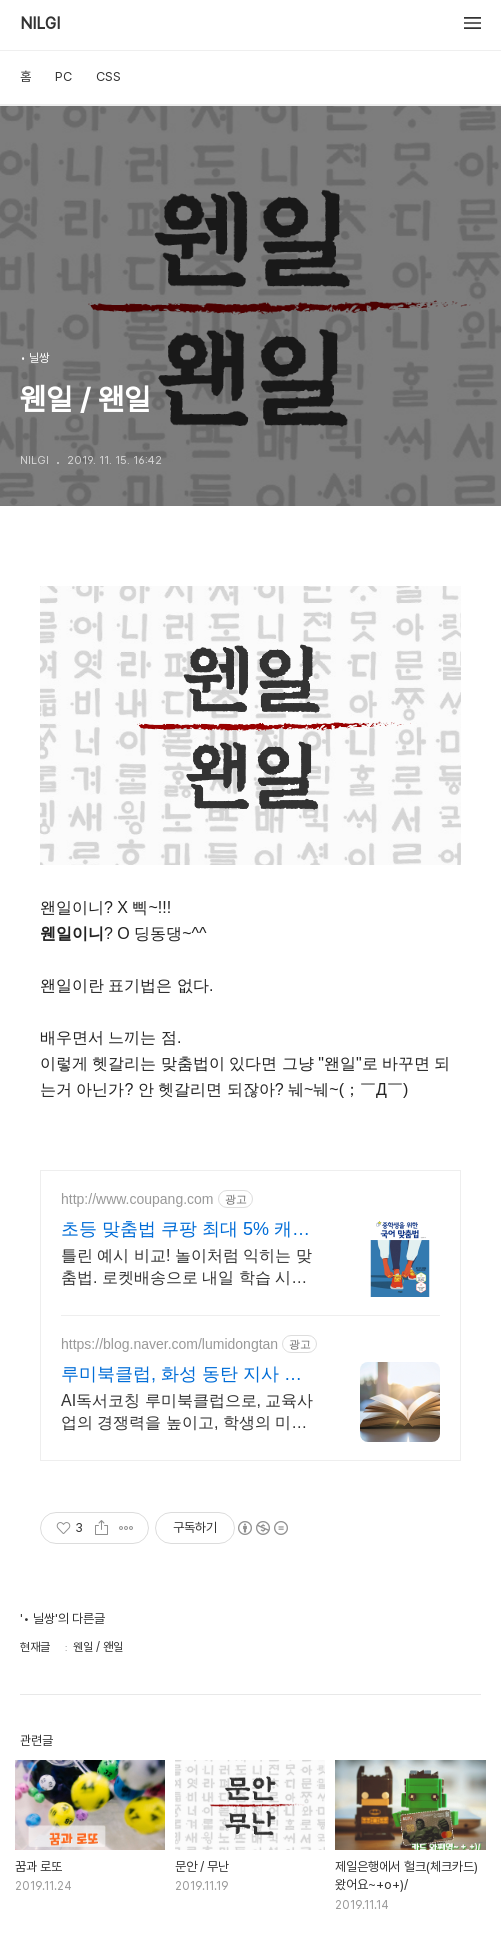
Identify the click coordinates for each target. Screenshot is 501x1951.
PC (63, 76)
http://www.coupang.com (137, 1199)
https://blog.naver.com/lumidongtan (169, 1344)
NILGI (40, 24)
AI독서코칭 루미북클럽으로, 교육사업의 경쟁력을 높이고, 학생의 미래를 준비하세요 (187, 1413)
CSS (108, 76)
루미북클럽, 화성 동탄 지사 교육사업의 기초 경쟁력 (190, 1375)
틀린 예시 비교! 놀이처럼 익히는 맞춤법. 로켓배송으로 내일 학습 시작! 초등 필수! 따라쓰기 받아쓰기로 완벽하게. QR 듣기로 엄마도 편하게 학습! (190, 1268)
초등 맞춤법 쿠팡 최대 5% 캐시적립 (185, 1230)
